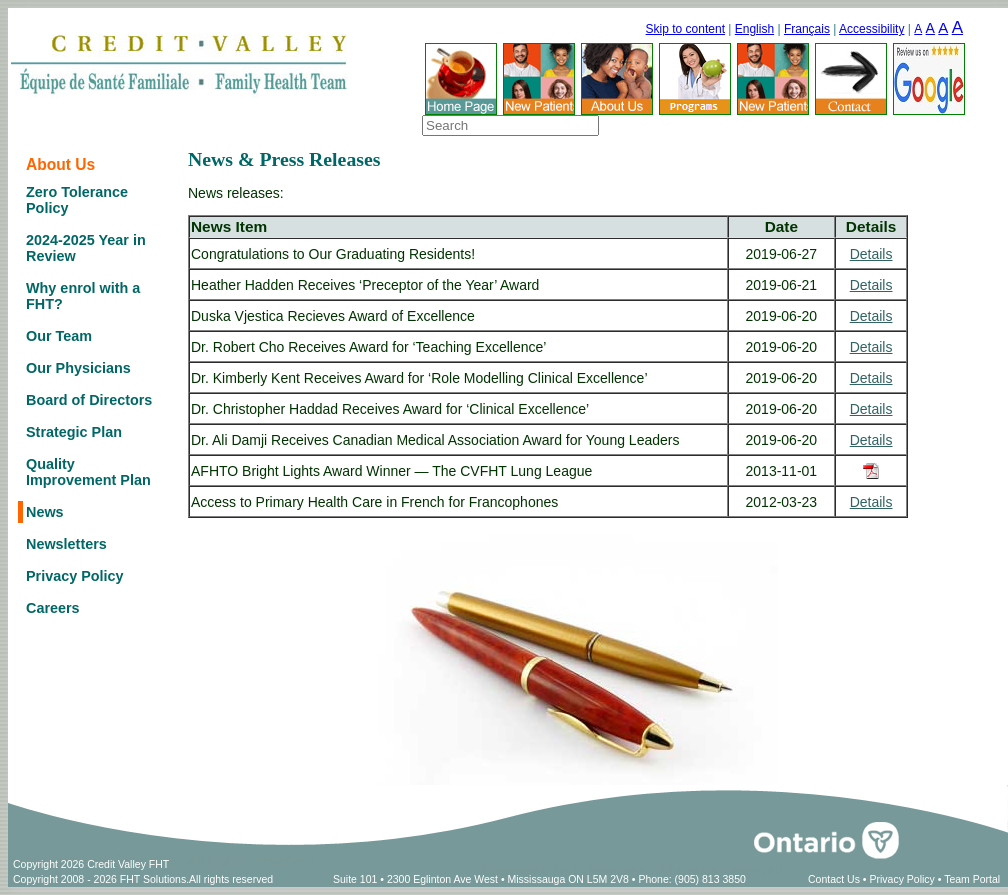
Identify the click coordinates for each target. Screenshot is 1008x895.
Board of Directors (89, 400)
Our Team (59, 336)
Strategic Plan (74, 432)
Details (871, 254)
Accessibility (871, 29)
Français (807, 29)
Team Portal (972, 879)
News (45, 512)
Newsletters (66, 544)
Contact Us (834, 879)
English (754, 29)
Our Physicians (78, 368)
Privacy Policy (75, 576)
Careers (53, 608)
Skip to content (685, 29)
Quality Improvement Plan (88, 472)
